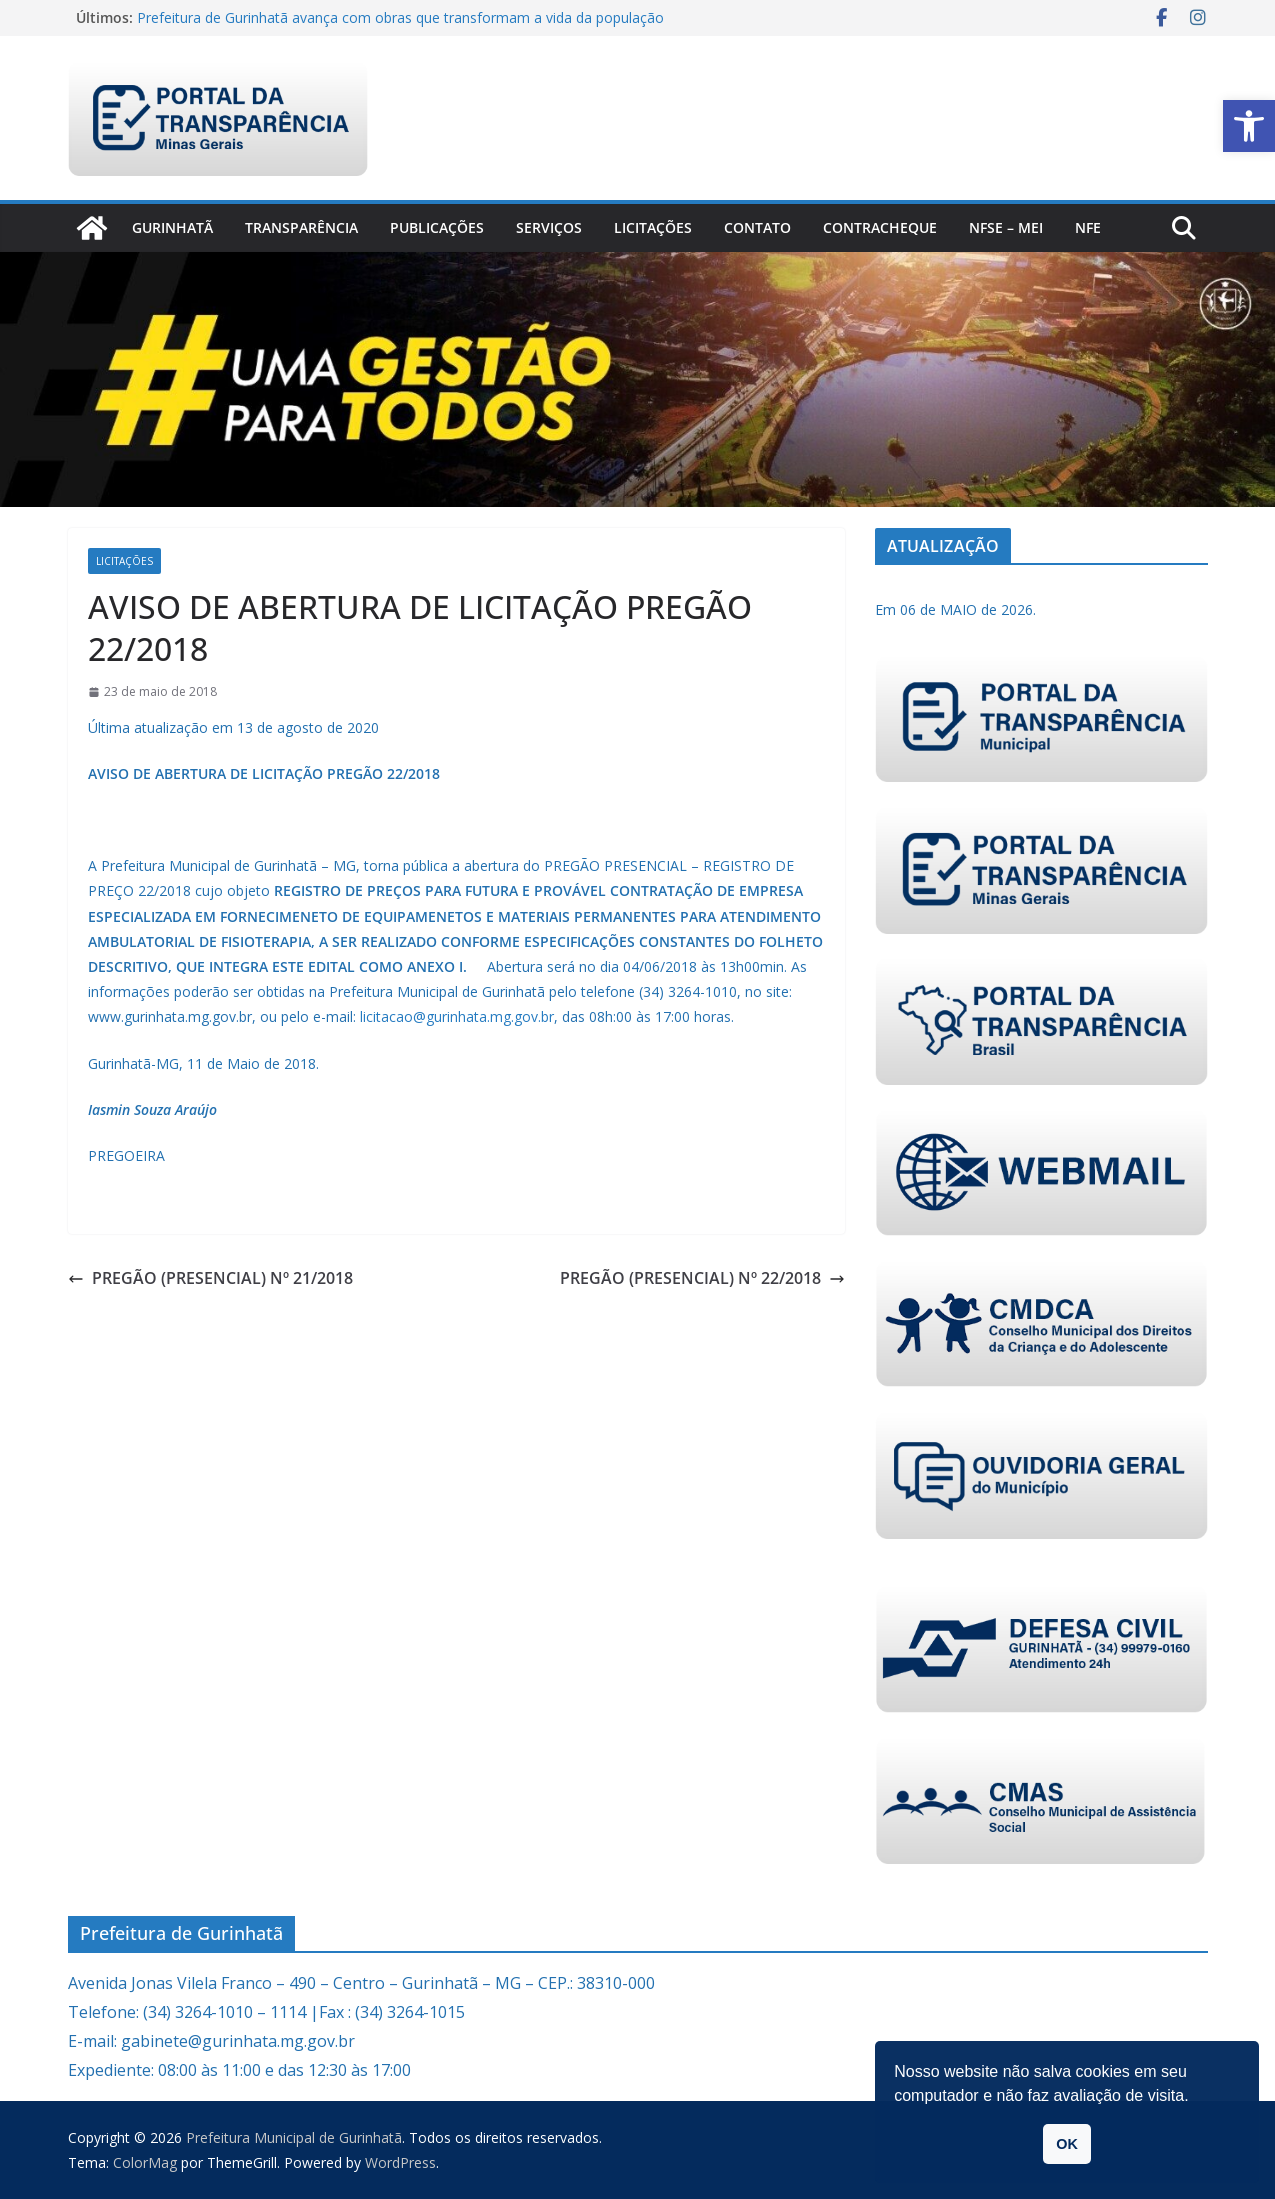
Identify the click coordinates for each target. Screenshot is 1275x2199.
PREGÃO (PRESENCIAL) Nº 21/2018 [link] (210, 1278)
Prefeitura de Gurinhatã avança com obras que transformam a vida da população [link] (400, 17)
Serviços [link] (549, 227)
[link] (1249, 126)
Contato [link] (757, 227)
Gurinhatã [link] (172, 227)
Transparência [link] (301, 227)
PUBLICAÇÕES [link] (437, 227)
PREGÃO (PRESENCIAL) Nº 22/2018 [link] (702, 1278)
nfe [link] (1088, 227)
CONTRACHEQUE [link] (880, 227)
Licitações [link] (653, 227)
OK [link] (1067, 2144)
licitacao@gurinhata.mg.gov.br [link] (457, 1016)
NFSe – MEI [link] (1006, 227)
